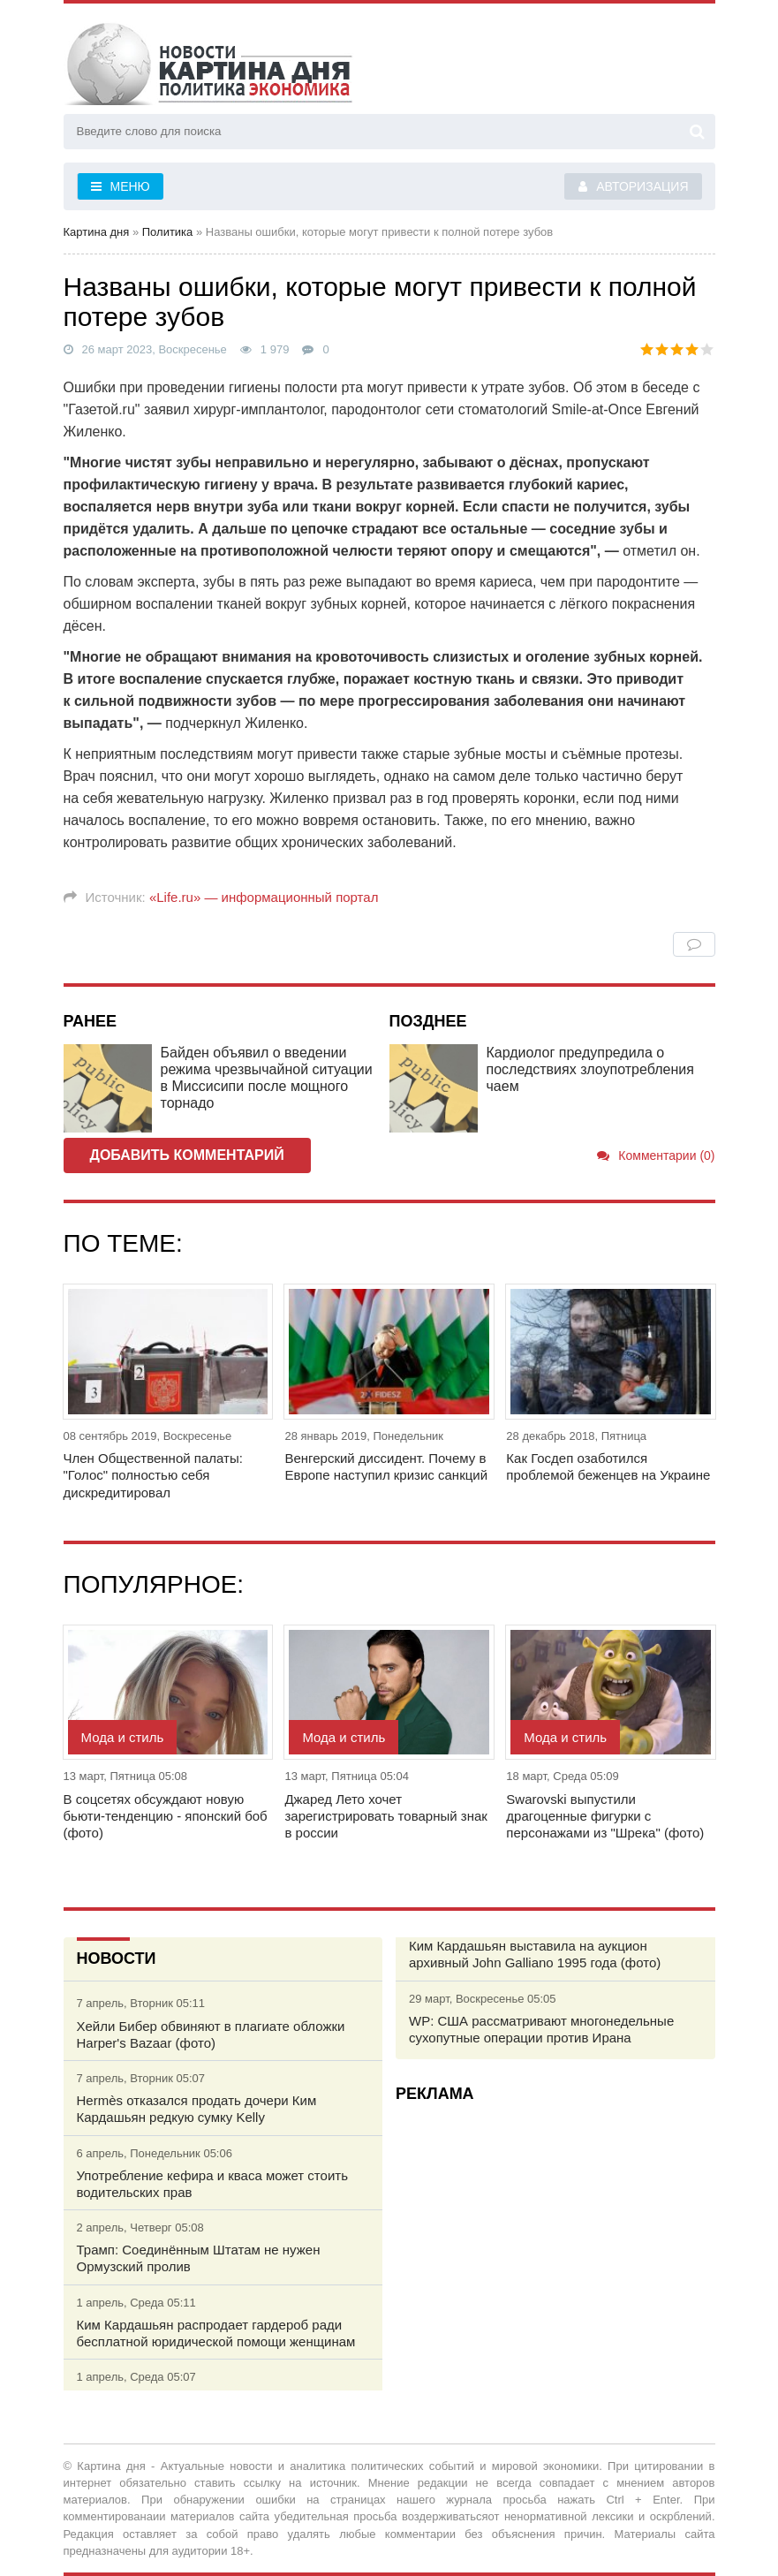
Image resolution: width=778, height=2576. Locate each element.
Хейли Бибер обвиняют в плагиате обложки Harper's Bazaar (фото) (211, 2034)
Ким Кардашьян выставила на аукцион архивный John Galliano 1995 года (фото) (535, 1954)
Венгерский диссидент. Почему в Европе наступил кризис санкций (385, 1466)
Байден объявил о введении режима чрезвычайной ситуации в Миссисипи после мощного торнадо (267, 1078)
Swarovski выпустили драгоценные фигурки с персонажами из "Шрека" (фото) (605, 1816)
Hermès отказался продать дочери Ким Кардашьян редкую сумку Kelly (197, 2109)
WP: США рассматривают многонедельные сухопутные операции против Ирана (541, 2029)
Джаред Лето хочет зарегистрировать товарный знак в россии (385, 1816)
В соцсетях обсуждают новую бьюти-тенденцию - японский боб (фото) (166, 1816)
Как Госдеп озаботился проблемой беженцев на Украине (608, 1466)
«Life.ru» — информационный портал (264, 897)
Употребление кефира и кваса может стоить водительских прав (212, 2184)
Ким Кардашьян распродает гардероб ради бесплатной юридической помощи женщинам (216, 2333)
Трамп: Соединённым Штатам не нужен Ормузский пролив (199, 2258)
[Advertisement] (555, 2239)
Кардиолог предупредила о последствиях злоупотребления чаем (590, 1069)
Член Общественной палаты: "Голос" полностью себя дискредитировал (153, 1475)
